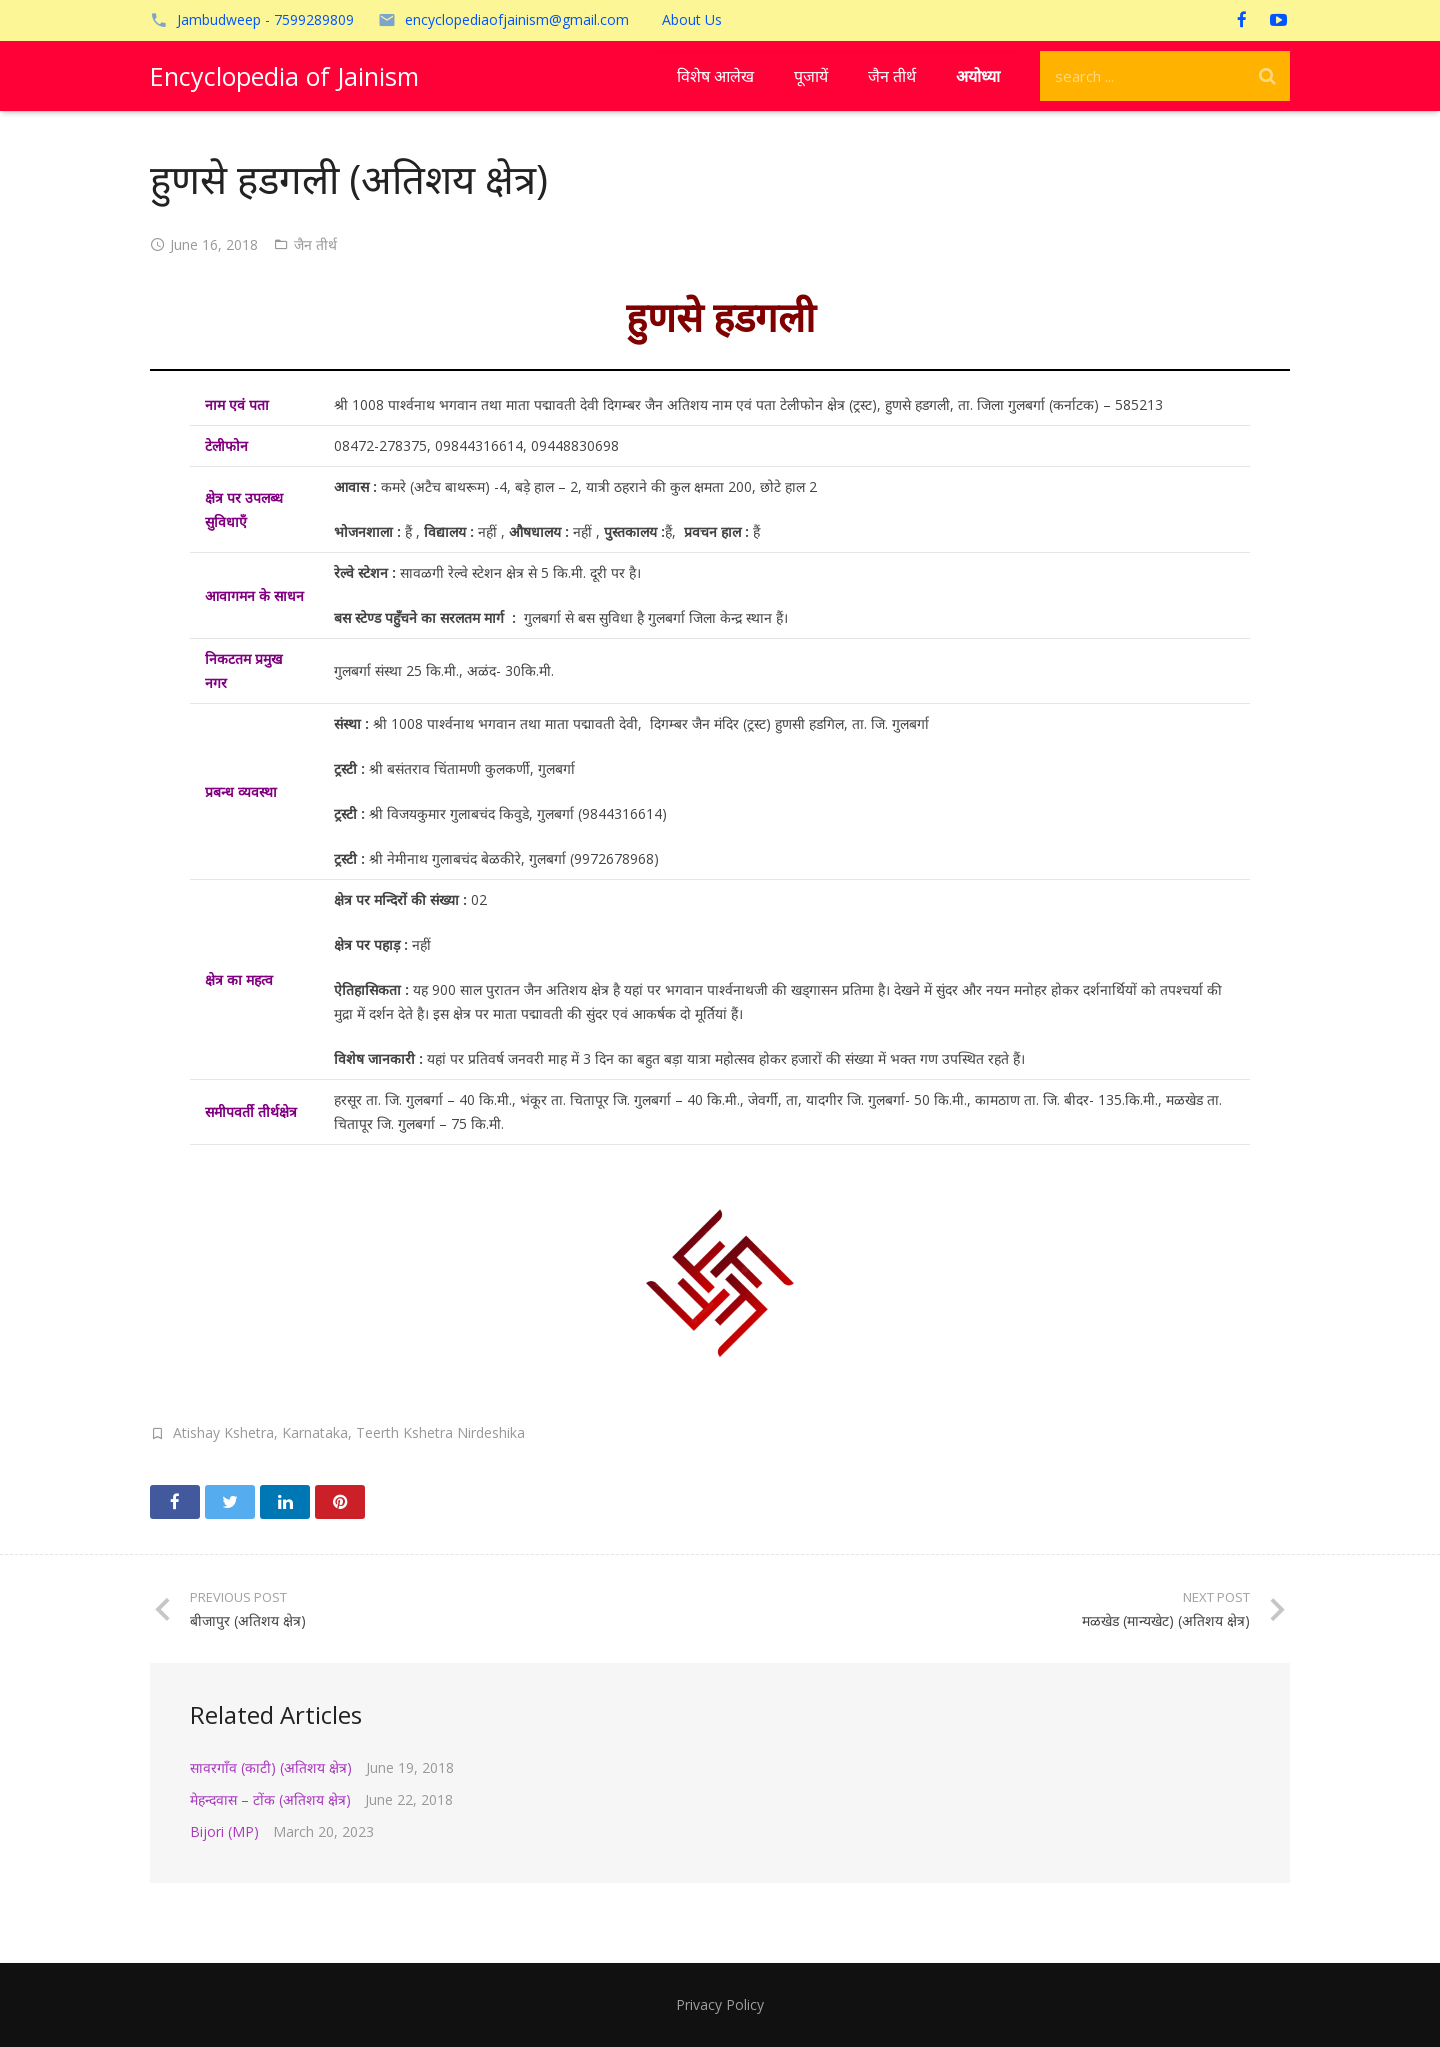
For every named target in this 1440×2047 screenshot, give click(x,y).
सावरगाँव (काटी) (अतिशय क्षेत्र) (271, 1767)
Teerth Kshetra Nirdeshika (440, 1432)
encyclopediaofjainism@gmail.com (517, 19)
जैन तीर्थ (315, 244)
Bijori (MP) (224, 1831)
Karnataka (315, 1432)
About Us (692, 19)
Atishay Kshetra (223, 1432)
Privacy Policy (720, 2004)
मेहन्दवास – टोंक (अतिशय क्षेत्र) (270, 1799)
